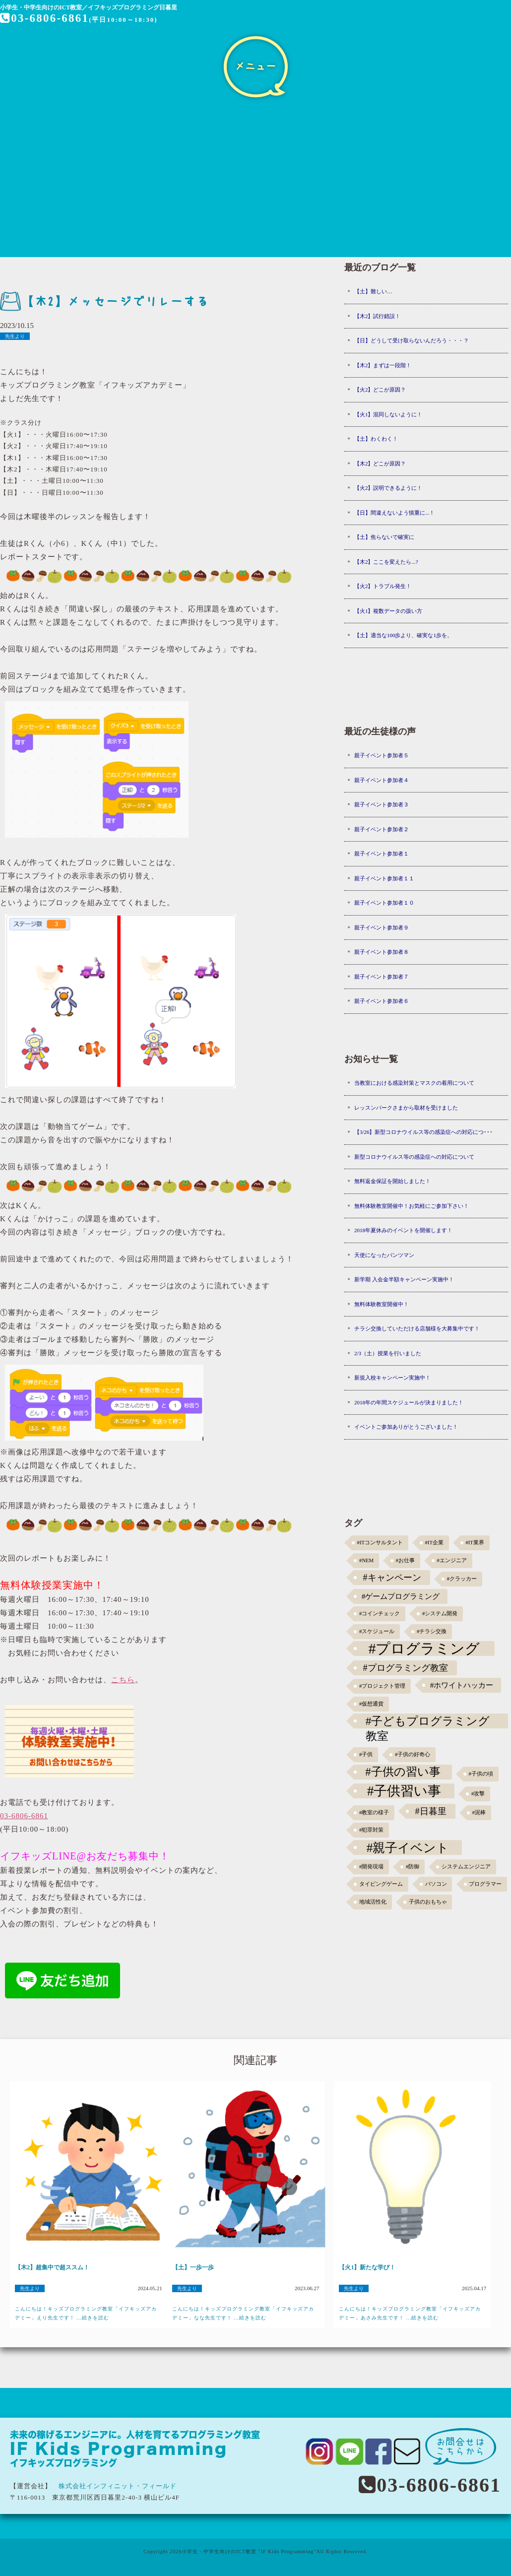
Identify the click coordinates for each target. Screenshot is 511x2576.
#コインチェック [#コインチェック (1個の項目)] (379, 1613)
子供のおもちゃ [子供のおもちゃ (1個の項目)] (428, 1902)
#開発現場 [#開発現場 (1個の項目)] (371, 1866)
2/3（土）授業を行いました (387, 1353)
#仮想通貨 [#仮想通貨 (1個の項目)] (371, 1704)
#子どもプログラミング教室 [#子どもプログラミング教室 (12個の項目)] (428, 1721)
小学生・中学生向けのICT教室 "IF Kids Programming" (249, 2551)
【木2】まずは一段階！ (383, 365)
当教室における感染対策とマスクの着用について (414, 1083)
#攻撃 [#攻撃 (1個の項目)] (478, 1793)
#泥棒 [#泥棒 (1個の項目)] (479, 1812)
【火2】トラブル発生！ (383, 586)
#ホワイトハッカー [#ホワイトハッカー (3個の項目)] (462, 1685)
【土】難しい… (373, 291)
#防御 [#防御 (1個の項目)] (412, 1866)
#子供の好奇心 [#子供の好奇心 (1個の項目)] (412, 1754)
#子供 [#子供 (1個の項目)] (366, 1754)
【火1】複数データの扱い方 (388, 611)
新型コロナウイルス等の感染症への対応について (414, 1157)
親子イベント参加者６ (381, 1001)
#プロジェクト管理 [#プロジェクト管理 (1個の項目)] (382, 1686)
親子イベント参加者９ (381, 927)
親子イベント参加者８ (381, 952)
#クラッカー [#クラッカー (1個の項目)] (462, 1579)
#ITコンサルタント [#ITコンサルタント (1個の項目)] (380, 1542)
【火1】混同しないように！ (388, 414)
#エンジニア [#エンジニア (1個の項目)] (452, 1560)
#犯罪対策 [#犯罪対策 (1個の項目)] (371, 1830)
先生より (15, 336)
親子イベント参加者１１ (384, 878)
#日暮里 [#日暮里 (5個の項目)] (430, 1811)
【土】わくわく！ (376, 439)
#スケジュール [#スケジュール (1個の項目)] (376, 1631)
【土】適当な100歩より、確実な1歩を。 (403, 635)
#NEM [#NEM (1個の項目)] (366, 1560)
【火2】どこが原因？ (380, 390)
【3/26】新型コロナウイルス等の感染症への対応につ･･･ (423, 1132)
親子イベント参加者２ (381, 829)
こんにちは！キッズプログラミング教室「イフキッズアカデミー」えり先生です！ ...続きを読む (86, 2313)
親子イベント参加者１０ (384, 903)
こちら (123, 1680)
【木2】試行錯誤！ (377, 316)
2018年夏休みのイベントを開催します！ (403, 1230)
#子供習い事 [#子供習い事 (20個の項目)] (404, 1790)
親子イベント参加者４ (381, 780)
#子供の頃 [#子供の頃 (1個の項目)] (481, 1774)
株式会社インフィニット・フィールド (118, 2486)
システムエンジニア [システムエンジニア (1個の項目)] (466, 1866)
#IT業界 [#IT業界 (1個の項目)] (474, 1542)
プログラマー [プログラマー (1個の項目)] (485, 1884)
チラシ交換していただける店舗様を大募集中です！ (417, 1328)
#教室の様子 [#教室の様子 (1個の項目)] (374, 1812)
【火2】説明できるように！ (388, 488)
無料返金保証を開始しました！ (392, 1181)
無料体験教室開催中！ (381, 1304)
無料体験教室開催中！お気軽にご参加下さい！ (411, 1206)
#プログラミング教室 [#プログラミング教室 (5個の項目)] (405, 1668)
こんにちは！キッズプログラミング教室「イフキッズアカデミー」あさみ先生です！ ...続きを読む (410, 2313)
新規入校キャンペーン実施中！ (392, 1378)
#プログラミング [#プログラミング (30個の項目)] (424, 1648)
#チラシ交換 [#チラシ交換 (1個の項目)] (432, 1631)
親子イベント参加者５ (381, 755)
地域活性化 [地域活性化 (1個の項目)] (372, 1902)
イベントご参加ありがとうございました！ (406, 1427)
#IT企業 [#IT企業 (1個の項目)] (434, 1542)
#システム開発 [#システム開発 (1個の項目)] (439, 1613)
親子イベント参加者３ (381, 804)
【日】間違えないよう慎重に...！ (394, 513)
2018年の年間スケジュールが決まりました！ (408, 1402)
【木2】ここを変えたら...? (386, 562)
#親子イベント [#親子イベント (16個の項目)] (408, 1847)
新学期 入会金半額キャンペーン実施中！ (404, 1279)
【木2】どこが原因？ (380, 463)
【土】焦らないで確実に (384, 537)
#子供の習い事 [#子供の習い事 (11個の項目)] (402, 1772)
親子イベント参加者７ (381, 977)
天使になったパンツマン (384, 1255)
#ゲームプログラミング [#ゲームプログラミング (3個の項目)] (401, 1596)
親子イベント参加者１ (381, 854)
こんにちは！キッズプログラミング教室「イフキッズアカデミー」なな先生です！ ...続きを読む (243, 2313)
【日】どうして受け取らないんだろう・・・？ (411, 340)
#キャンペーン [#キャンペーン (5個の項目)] (392, 1578)
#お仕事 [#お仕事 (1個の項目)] (405, 1560)
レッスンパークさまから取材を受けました (406, 1108)
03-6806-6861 (45, 17)
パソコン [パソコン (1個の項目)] (436, 1884)
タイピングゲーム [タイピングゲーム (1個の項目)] (381, 1884)
